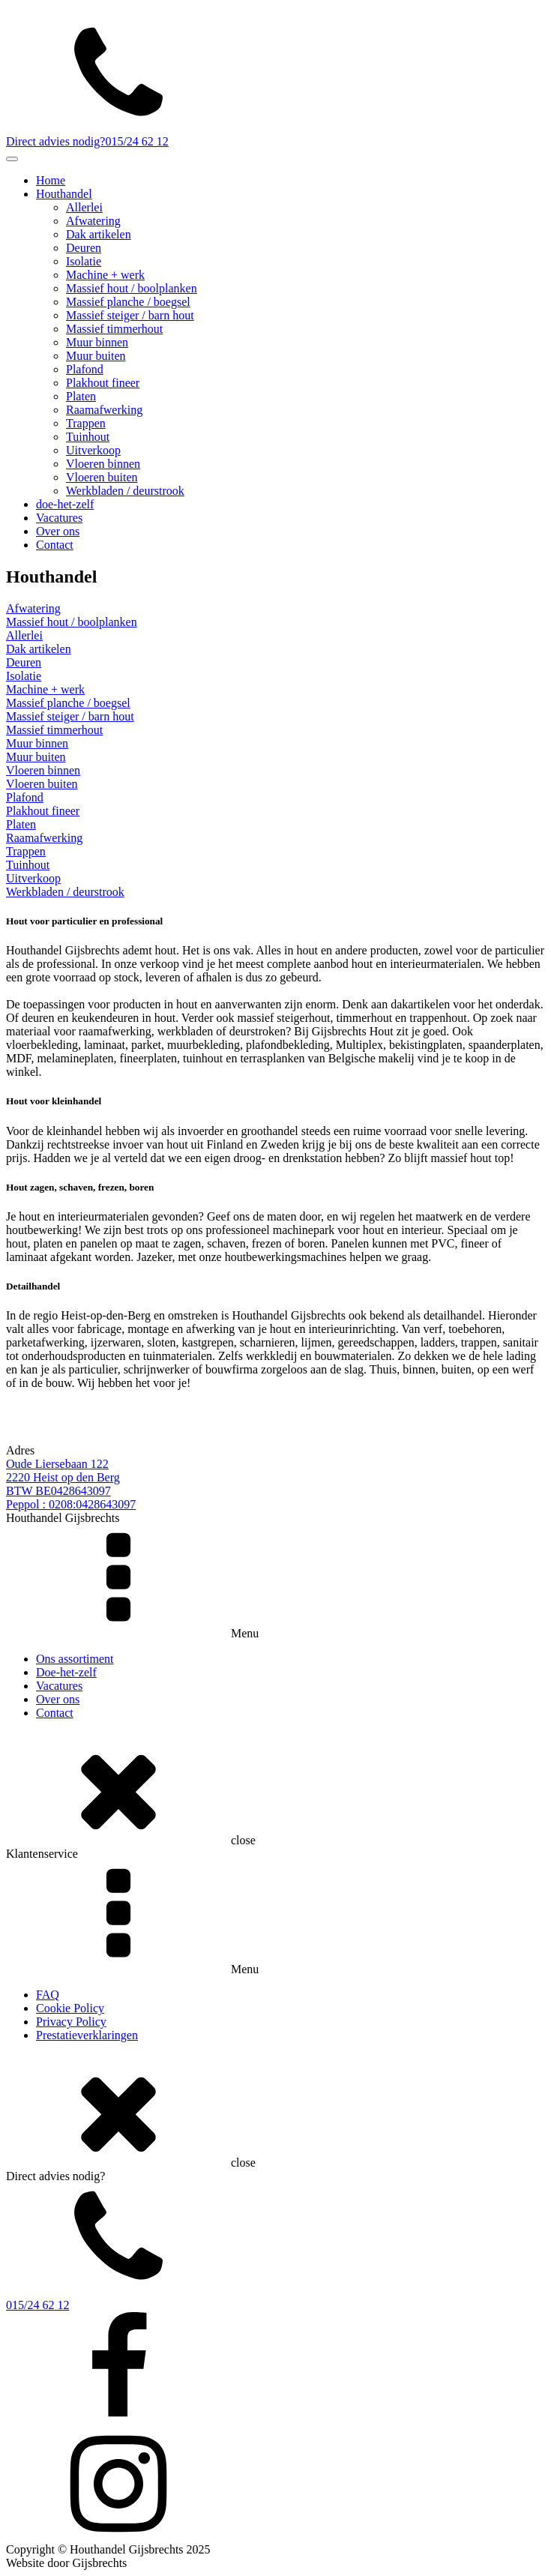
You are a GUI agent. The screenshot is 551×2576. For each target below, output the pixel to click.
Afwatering (93, 220)
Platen (81, 396)
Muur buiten (96, 355)
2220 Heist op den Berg (63, 1477)
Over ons (57, 531)
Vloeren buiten (102, 477)
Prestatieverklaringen (87, 2035)
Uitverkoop (93, 450)
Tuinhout (87, 436)
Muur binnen (97, 342)
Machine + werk (105, 274)
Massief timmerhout (114, 328)
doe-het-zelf (65, 504)
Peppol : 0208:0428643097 (71, 1504)
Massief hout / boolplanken (131, 288)
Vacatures (59, 517)
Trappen (86, 423)
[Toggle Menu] (12, 159)
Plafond (84, 369)
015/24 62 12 (136, 141)
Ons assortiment (75, 1658)
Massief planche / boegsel (128, 301)
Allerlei (84, 207)
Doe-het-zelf (66, 1672)
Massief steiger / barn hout (130, 315)
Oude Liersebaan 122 (57, 1463)
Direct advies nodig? (55, 141)
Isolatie (83, 261)
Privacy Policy (71, 2021)
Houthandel (64, 193)
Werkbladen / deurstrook (125, 490)
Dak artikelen (98, 234)
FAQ (47, 1994)
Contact (54, 544)
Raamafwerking (104, 409)
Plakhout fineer (102, 382)
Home (50, 180)
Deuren (83, 247)
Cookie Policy (70, 2008)
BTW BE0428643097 (58, 1490)
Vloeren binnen (103, 463)
